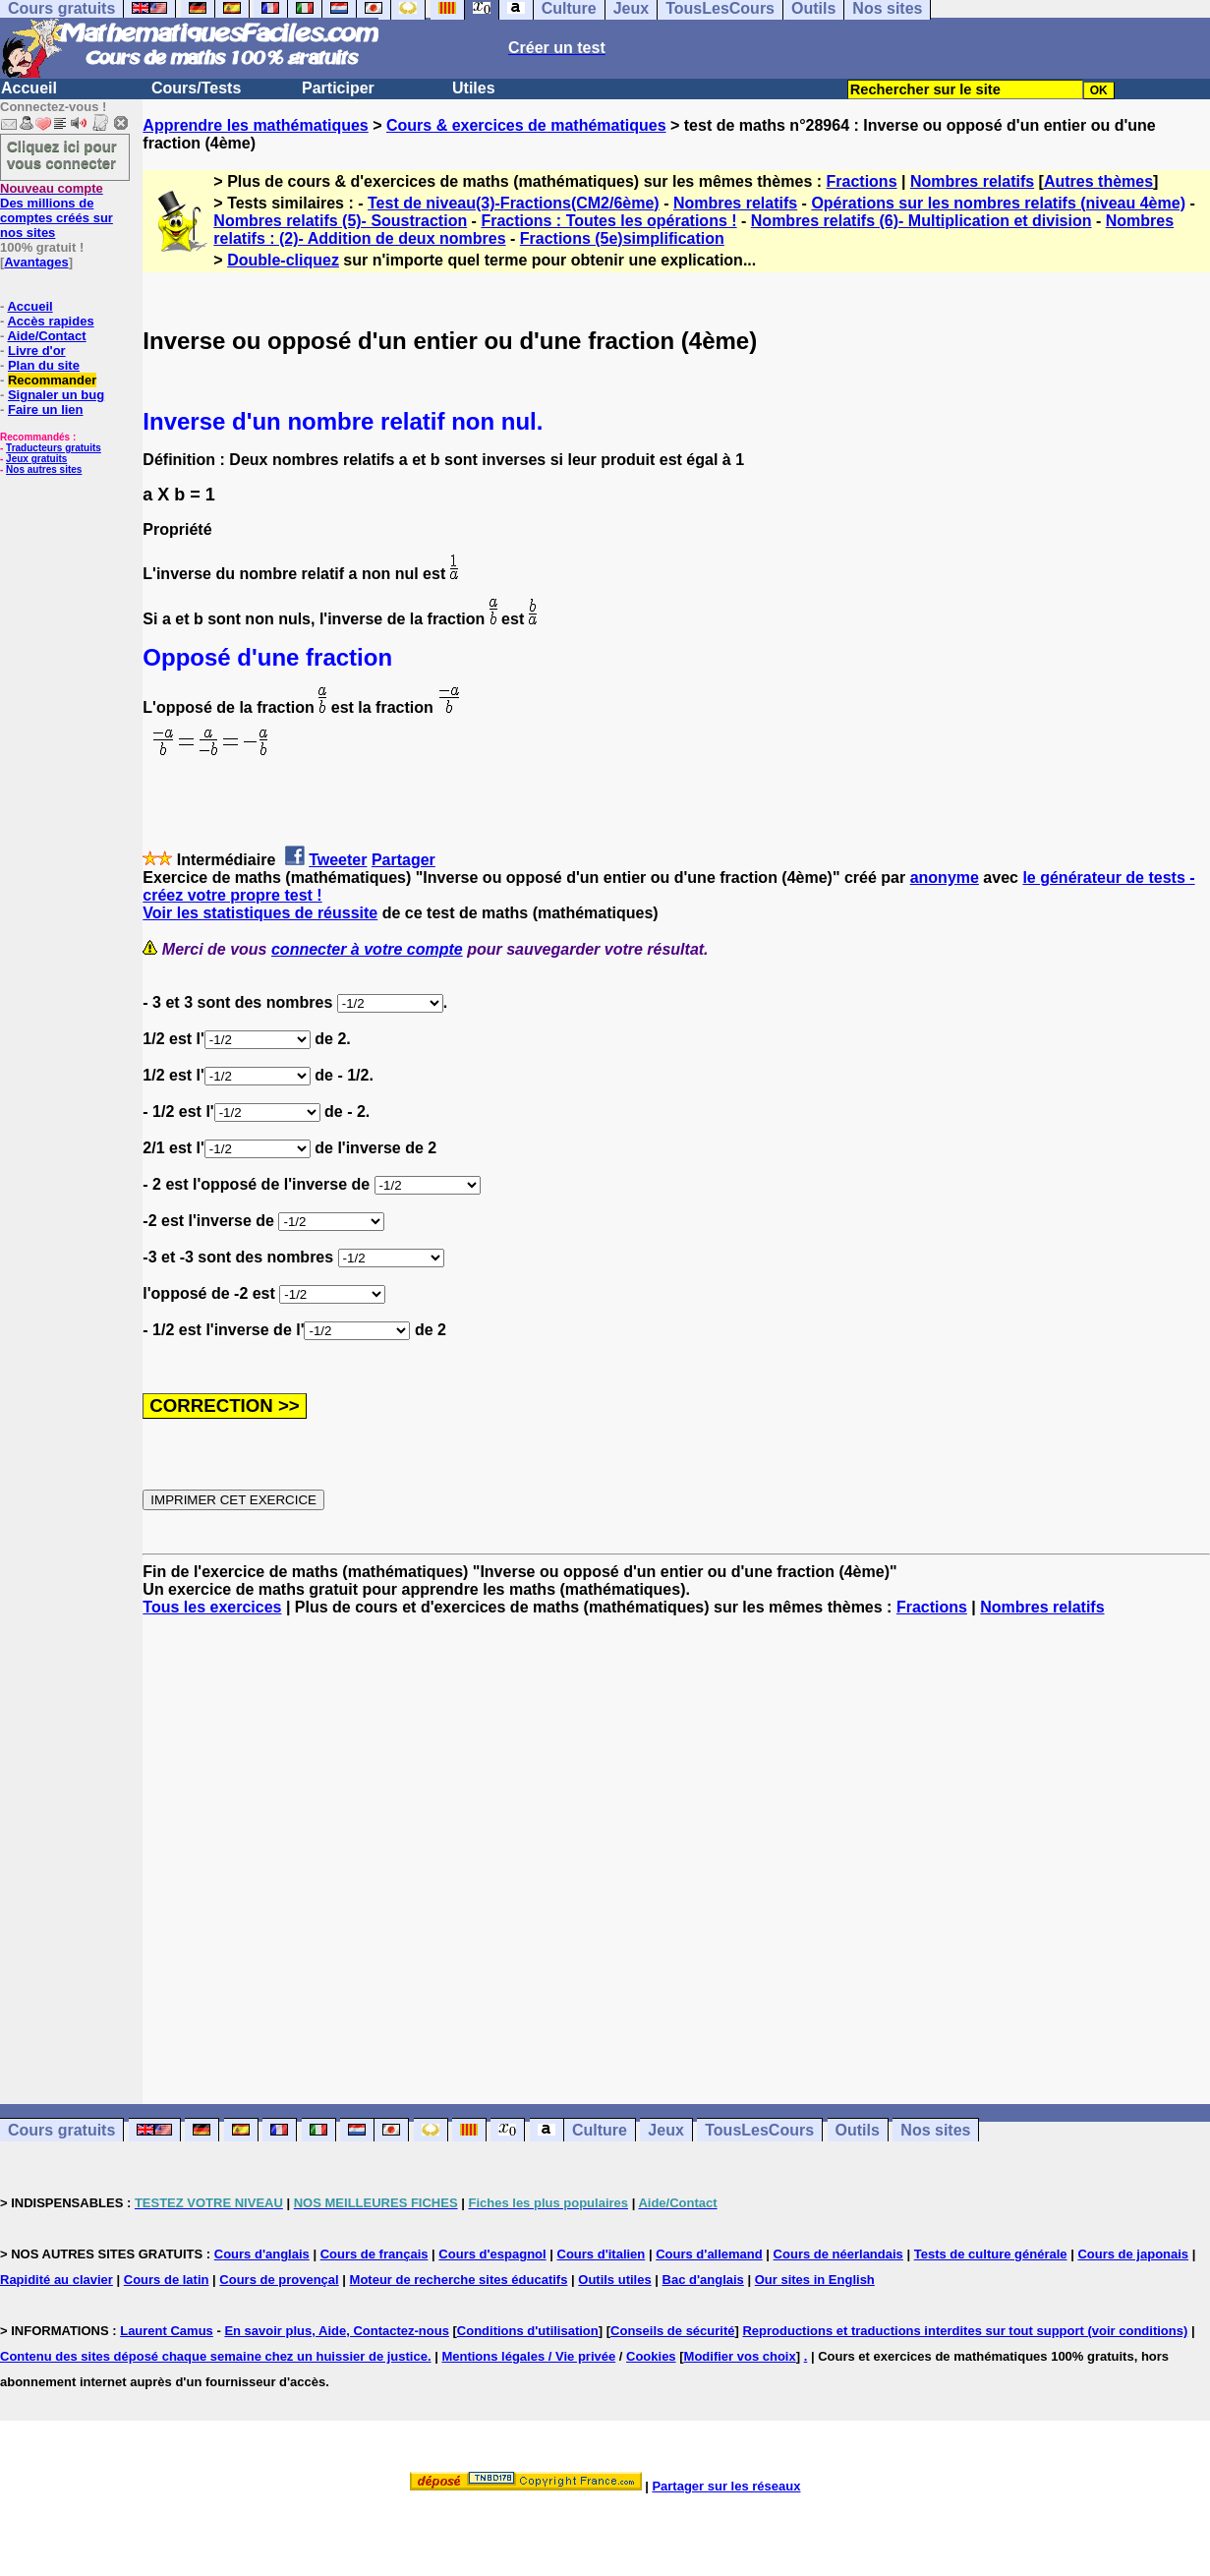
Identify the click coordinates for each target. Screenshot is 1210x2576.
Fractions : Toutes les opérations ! (608, 220)
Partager (403, 859)
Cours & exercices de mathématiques (526, 125)
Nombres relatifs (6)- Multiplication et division (921, 220)
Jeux (665, 2130)
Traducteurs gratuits (53, 447)
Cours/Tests (196, 88)
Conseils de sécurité (672, 2330)
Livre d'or (37, 350)
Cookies (651, 2356)
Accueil (29, 88)
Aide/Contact (46, 335)
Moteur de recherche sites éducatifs (459, 2279)
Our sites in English (815, 2279)
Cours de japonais (1132, 2254)
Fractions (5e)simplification (622, 238)
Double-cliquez (283, 260)
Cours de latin (166, 2279)
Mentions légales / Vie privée (528, 2356)
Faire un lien (46, 409)
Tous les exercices (212, 1607)
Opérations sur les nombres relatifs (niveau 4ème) (998, 203)
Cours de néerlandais (838, 2254)
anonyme (944, 877)
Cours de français (374, 2254)
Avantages (36, 262)
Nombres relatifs (972, 181)
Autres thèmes (1098, 181)
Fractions (862, 181)
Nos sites (935, 2130)
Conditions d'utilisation (528, 2330)
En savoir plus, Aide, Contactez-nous (336, 2330)
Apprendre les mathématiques (255, 125)
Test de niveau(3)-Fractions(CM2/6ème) (514, 203)
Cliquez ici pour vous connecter (62, 154)
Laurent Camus (166, 2330)
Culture (599, 2130)
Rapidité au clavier (56, 2279)
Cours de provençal (278, 2279)
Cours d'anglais (262, 2254)
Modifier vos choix (740, 2356)
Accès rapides (50, 321)
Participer (338, 88)
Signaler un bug (56, 394)
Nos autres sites (44, 469)
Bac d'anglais (703, 2279)
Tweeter (338, 859)
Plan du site (44, 365)
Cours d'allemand (709, 2254)
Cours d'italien (601, 2254)
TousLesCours (759, 2130)
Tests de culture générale (990, 2254)
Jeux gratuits (36, 458)
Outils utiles (614, 2279)
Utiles (473, 88)
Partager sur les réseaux (726, 2486)
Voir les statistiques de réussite (260, 913)
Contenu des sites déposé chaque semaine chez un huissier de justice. (216, 2356)
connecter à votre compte (367, 949)
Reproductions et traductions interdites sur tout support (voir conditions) (964, 2330)
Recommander (52, 380)
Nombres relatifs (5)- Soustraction (340, 220)
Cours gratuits (61, 2130)
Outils (857, 2130)
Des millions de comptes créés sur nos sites (56, 210)
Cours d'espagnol (492, 2254)
